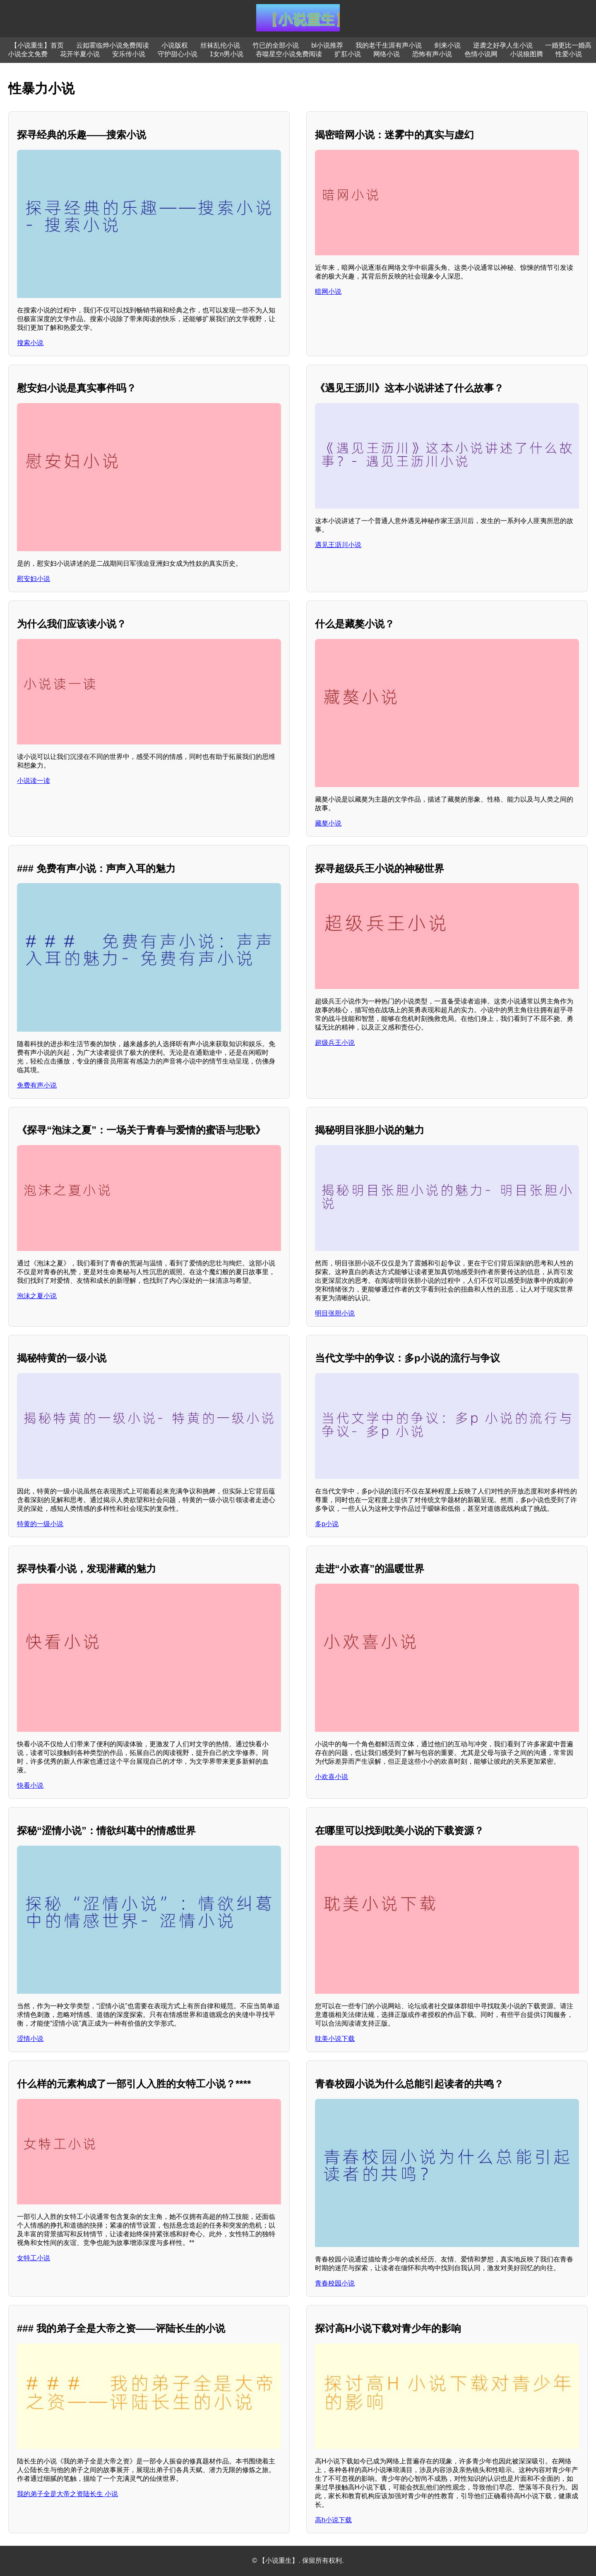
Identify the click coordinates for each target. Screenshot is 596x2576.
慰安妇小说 (33, 578)
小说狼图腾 (526, 54)
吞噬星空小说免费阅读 (289, 54)
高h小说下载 (333, 2519)
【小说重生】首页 (37, 45)
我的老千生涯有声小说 (389, 45)
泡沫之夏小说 (37, 1295)
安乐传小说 (128, 54)
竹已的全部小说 (275, 45)
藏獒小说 (328, 823)
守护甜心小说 (177, 54)
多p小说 (327, 1523)
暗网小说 (328, 291)
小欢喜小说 (331, 1776)
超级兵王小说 (335, 1042)
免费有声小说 (37, 1085)
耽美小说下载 (335, 2038)
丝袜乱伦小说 (220, 45)
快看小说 (30, 1785)
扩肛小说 (347, 54)
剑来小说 (447, 45)
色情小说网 (480, 54)
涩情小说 (30, 2038)
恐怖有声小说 (432, 54)
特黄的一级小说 (40, 1523)
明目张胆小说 (335, 1313)
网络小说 (386, 54)
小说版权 (174, 45)
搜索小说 (30, 342)
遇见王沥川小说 (338, 544)
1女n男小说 (227, 54)
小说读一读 (33, 780)
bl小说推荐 (327, 45)
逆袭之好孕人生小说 (503, 45)
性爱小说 (568, 54)
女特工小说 (33, 2258)
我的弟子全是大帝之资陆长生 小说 (67, 2493)
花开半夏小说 (80, 54)
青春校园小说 (335, 2283)
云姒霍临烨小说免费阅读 (112, 45)
